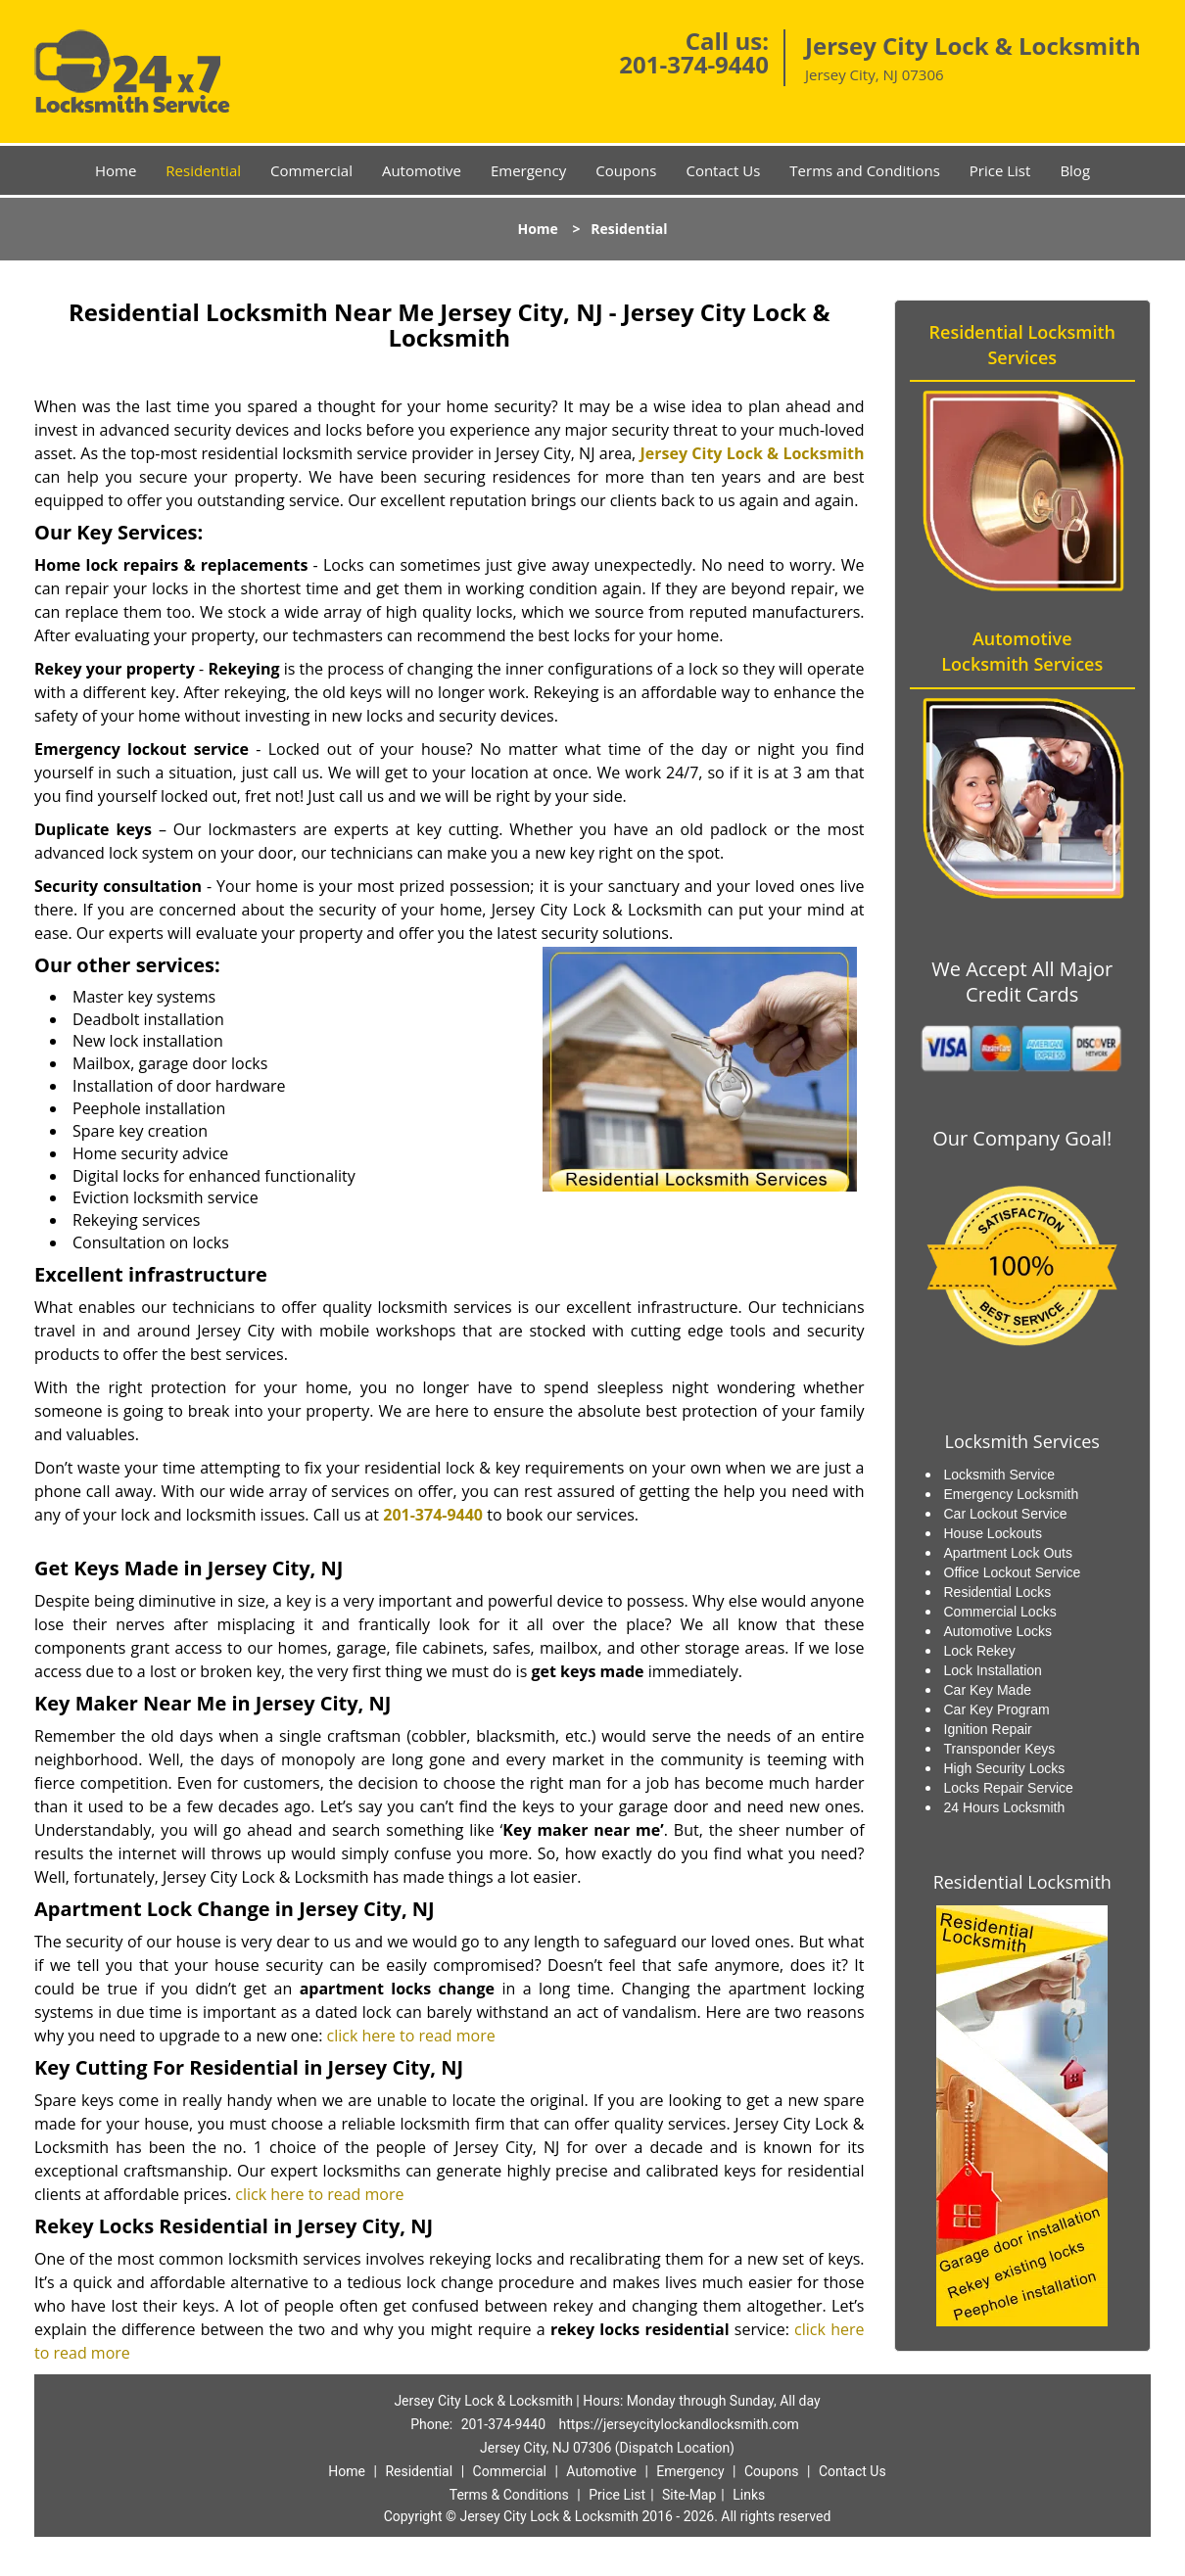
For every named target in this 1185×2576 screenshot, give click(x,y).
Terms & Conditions (509, 2495)
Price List (1000, 170)
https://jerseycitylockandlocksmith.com (679, 2424)
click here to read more (411, 2035)
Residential (203, 170)
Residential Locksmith (1022, 1882)
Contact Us (723, 170)
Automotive (421, 170)
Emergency (528, 170)
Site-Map (689, 2495)
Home (115, 170)
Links (749, 2495)
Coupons (625, 170)
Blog (1075, 170)
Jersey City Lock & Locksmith (752, 453)
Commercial (311, 170)
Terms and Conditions (864, 170)
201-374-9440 (694, 64)
